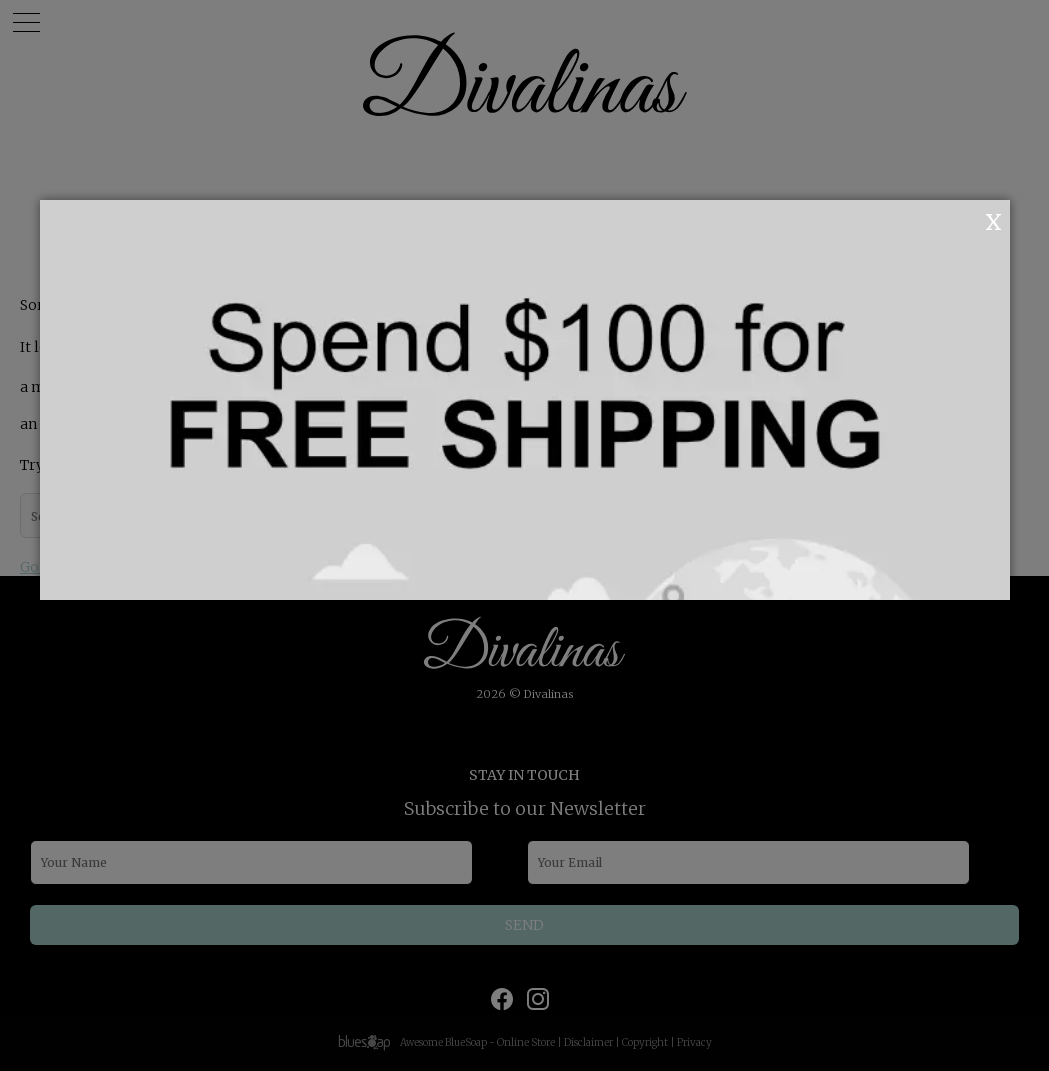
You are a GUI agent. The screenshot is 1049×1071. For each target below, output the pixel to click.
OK (966, 220)
